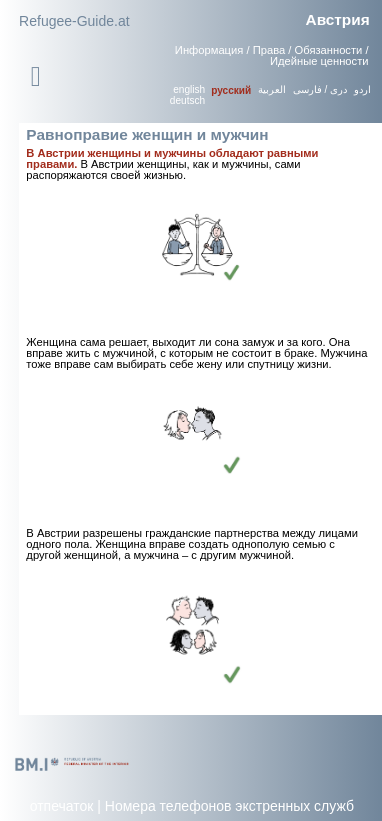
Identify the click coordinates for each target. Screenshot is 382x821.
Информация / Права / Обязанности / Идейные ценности (272, 55)
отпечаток (62, 806)
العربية (272, 89)
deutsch (187, 100)
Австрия (338, 19)
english (189, 89)
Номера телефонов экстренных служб (229, 806)
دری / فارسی (320, 89)
